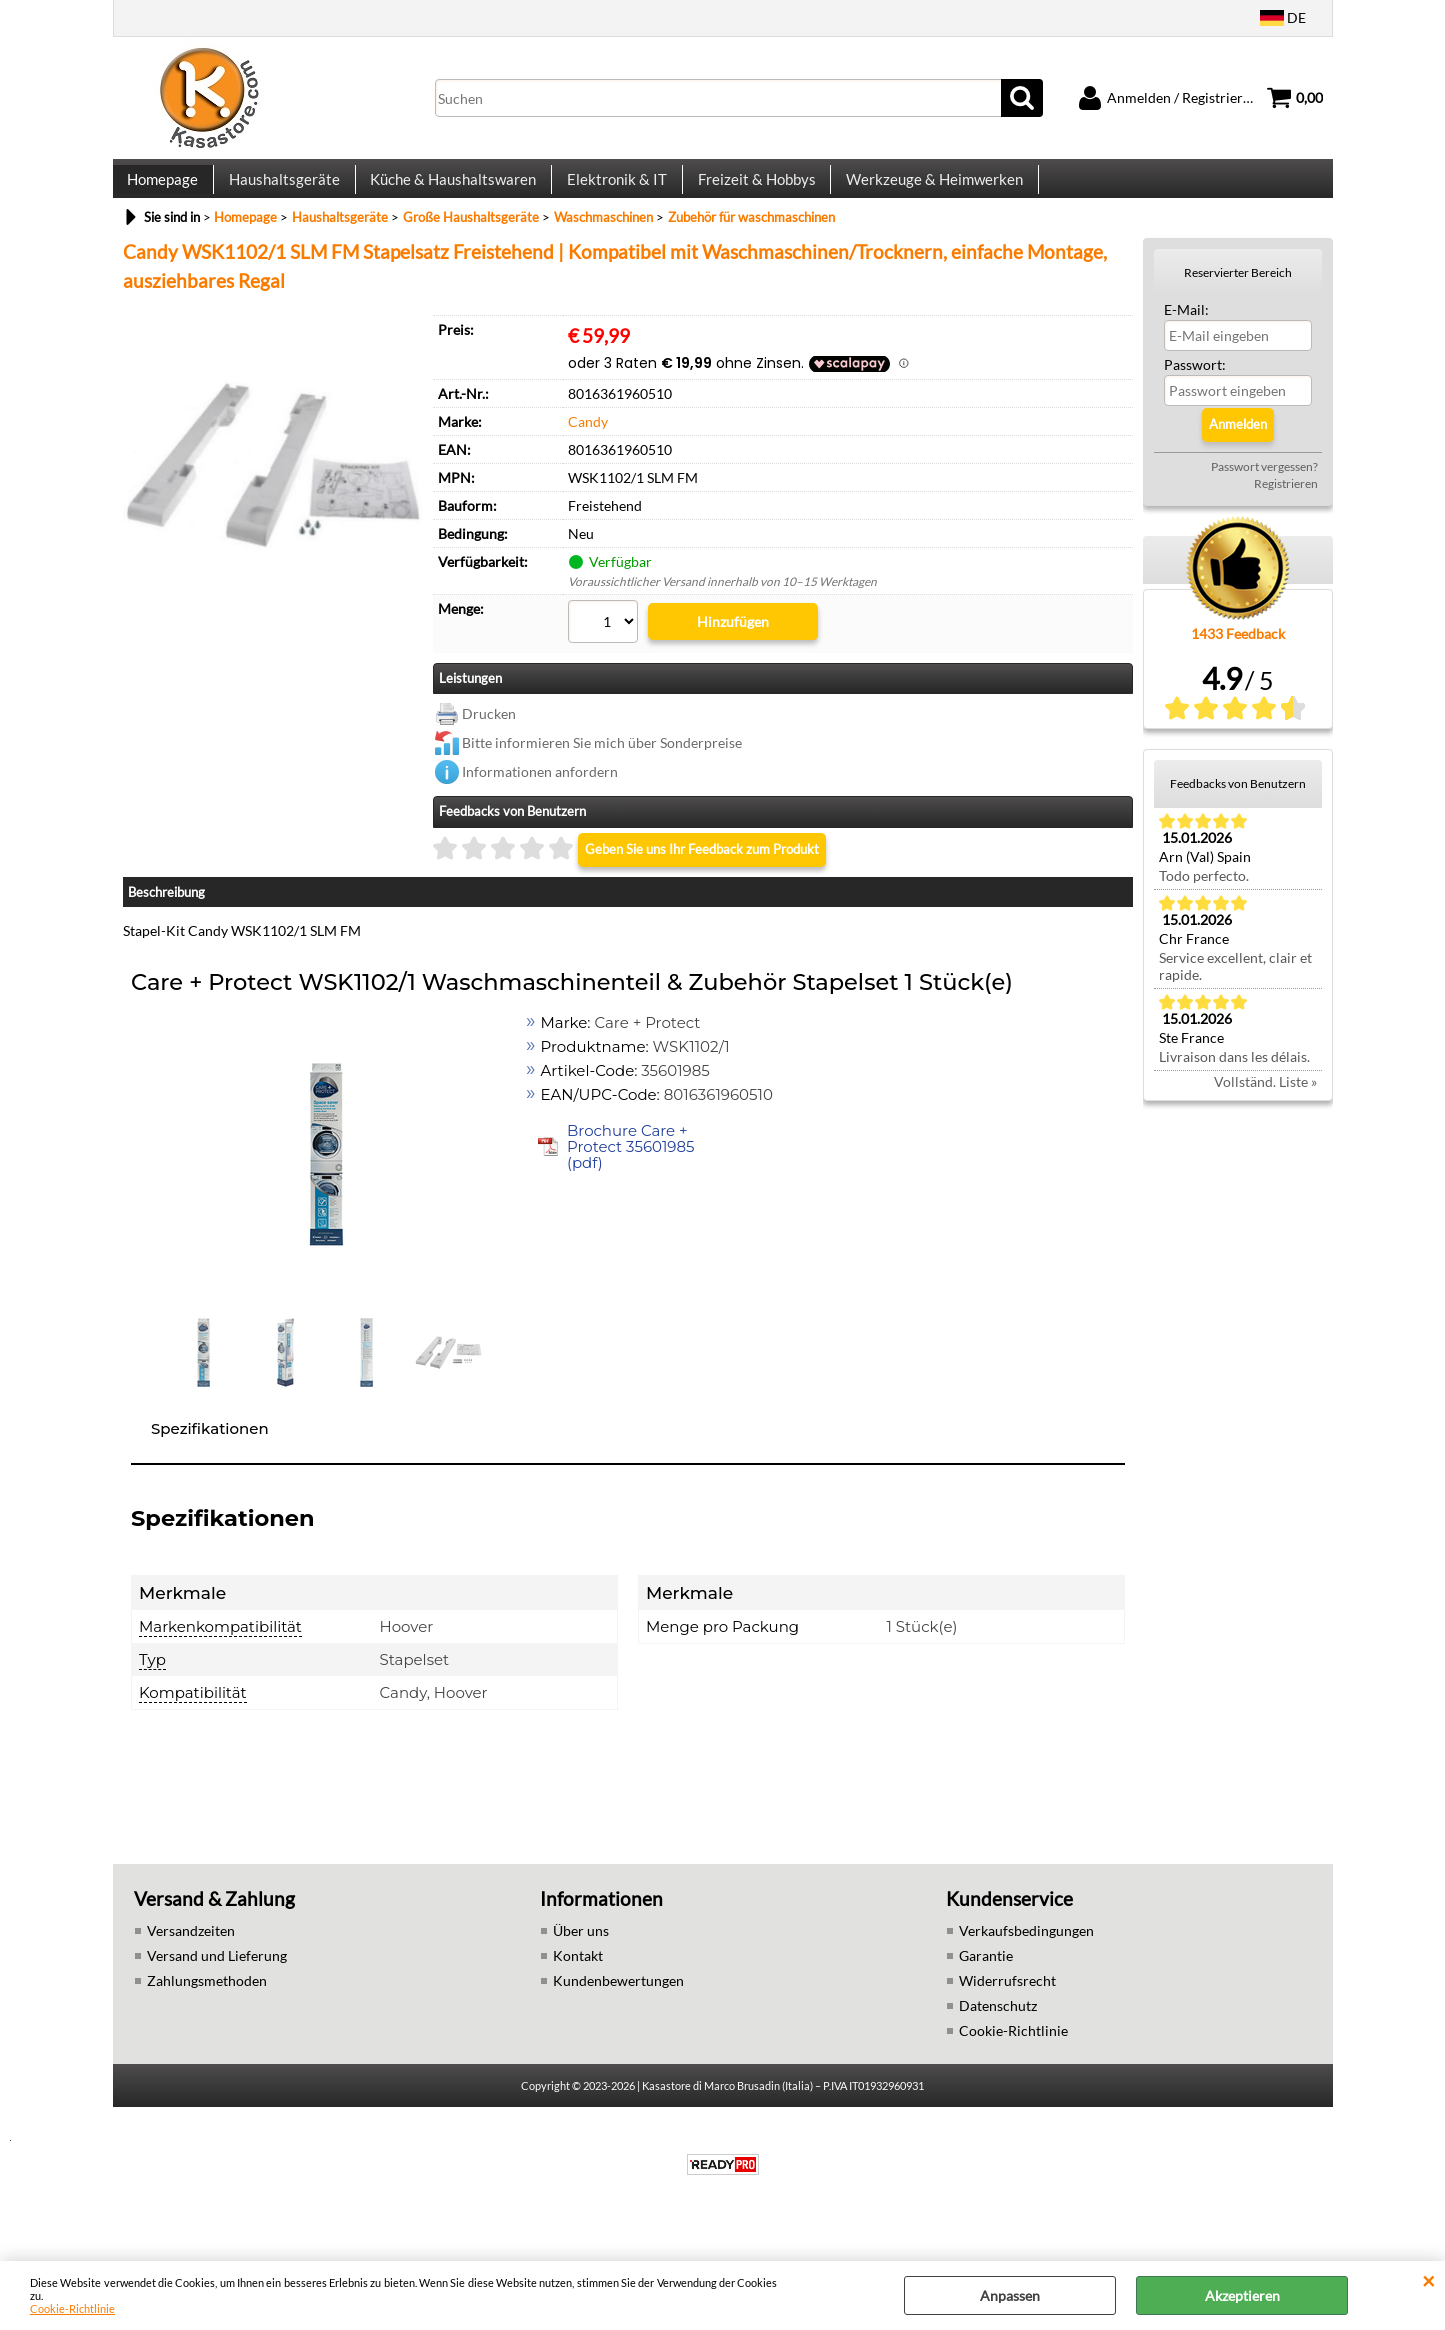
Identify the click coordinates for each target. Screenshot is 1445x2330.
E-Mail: (1186, 364)
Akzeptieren (1242, 2295)
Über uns (581, 1976)
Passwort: (1195, 419)
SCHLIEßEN (1428, 2281)
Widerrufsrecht (1007, 2026)
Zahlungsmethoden (207, 2026)
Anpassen (1010, 2295)
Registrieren (1286, 538)
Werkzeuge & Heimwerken (926, 206)
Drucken (489, 759)
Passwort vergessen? (1264, 521)
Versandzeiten (191, 1976)
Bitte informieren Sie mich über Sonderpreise (602, 788)
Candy (588, 476)
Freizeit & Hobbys (750, 206)
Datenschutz (998, 2051)
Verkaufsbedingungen (1026, 1976)
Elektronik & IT (612, 206)
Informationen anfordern (540, 817)
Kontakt (578, 2001)
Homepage (162, 206)
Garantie (986, 2001)
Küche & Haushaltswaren (450, 206)
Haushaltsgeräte (282, 206)
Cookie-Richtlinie (72, 2308)
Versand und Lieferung (217, 2001)
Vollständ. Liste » (1265, 1136)
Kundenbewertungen (618, 2026)
